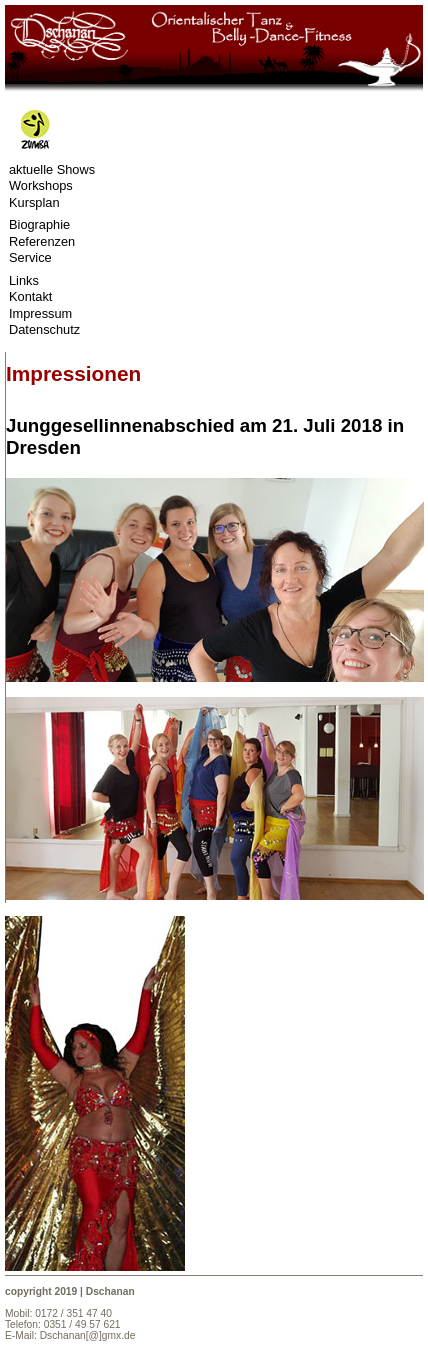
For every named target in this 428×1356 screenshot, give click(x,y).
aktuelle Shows (52, 170)
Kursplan (34, 203)
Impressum (40, 314)
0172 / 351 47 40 (73, 1313)
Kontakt (30, 297)
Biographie (39, 225)
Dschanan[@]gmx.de (88, 1335)
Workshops (41, 186)
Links (24, 281)
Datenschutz (44, 330)
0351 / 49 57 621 (82, 1324)
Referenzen (42, 242)
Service (30, 258)
